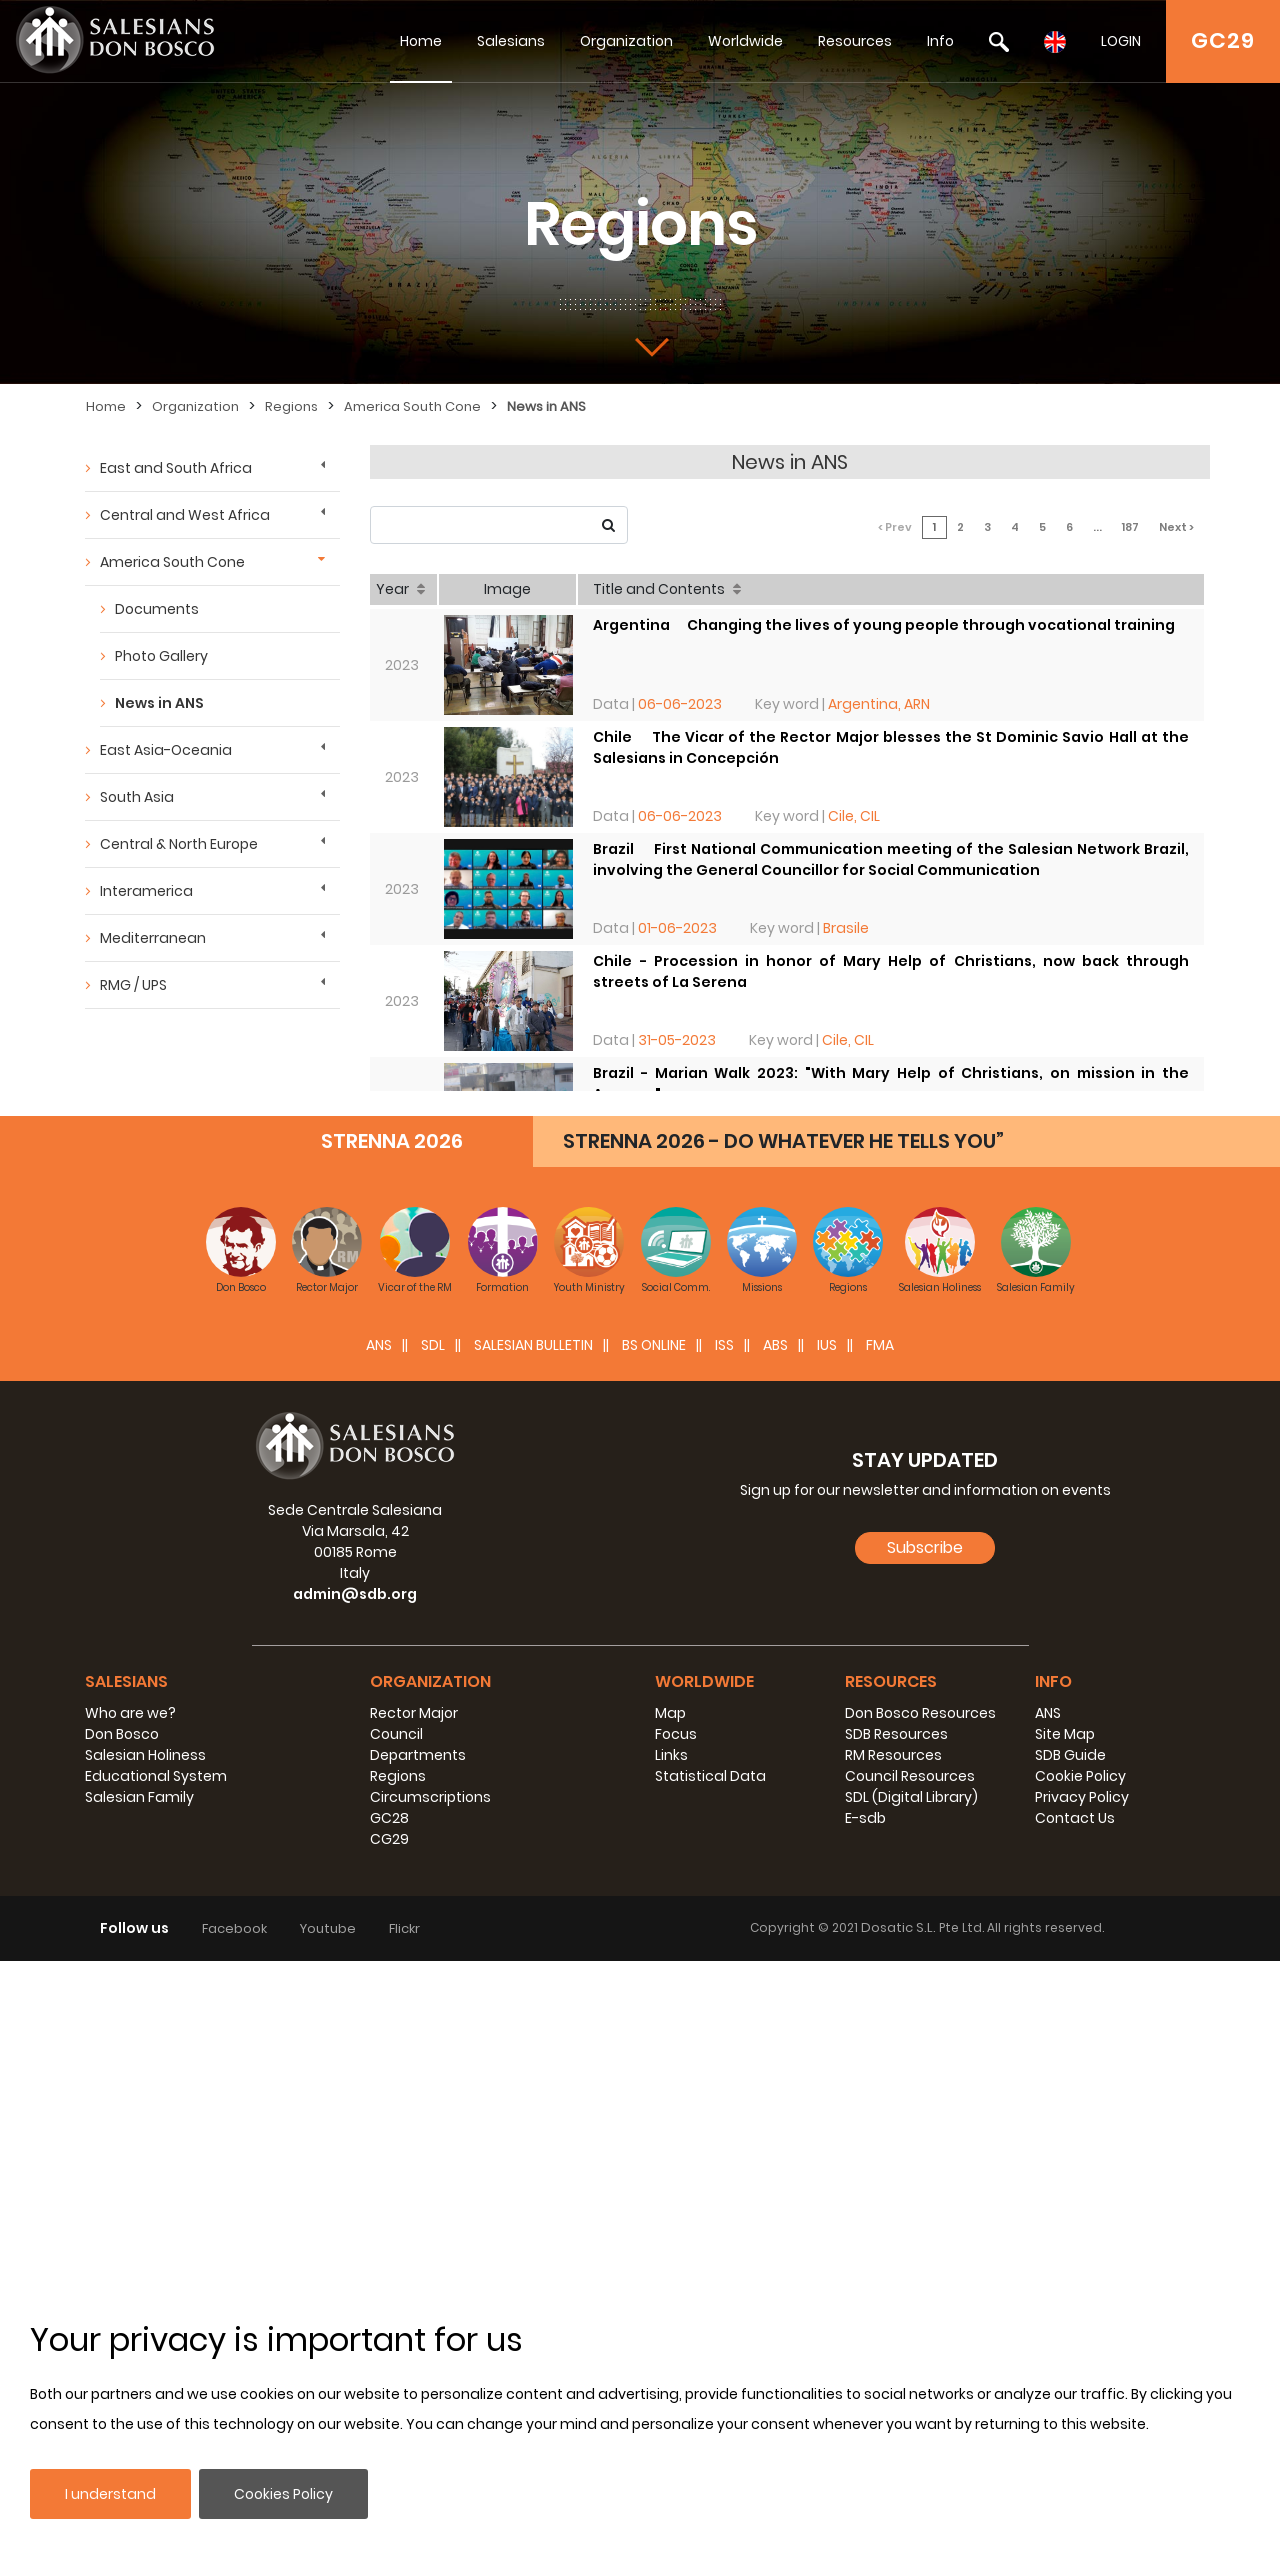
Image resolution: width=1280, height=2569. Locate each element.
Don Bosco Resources (920, 1713)
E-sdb (865, 1818)
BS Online (654, 1345)
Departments (418, 1755)
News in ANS (546, 406)
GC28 (389, 1818)
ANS (379, 1345)
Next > (1176, 527)
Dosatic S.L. (900, 1927)
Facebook (234, 1928)
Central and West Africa (185, 515)
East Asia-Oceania (166, 750)
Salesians (511, 41)
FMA (880, 1345)
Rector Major (414, 1713)
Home (421, 41)
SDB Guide (1070, 1755)
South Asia (137, 797)
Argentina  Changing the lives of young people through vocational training (884, 625)
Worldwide (745, 41)
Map (670, 1713)
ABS (775, 1345)
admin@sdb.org (355, 1594)
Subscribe (925, 1547)
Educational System (156, 1776)
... (1097, 527)
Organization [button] (430, 1681)
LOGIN (1121, 41)
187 (1130, 527)
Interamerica (146, 891)
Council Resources (910, 1776)
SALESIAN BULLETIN (533, 1345)
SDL (433, 1345)
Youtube (328, 1928)
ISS (724, 1345)
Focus (676, 1734)
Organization (626, 41)
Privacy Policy (1082, 1797)
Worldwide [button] (704, 1681)
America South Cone (412, 406)
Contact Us (1075, 1818)
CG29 (389, 1839)
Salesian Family (139, 1797)
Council (396, 1734)
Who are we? (130, 1713)
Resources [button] (891, 1681)
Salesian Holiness (145, 1755)
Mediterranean (153, 938)
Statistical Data (710, 1776)
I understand (110, 2494)
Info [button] (1053, 1681)
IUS (827, 1345)
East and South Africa (176, 468)
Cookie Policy (1080, 1776)
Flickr (404, 1928)
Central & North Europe (179, 844)
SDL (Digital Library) (911, 1797)
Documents (157, 609)
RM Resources (893, 1755)
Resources (855, 41)
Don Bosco (122, 1734)
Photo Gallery (161, 656)
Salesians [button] (126, 1681)
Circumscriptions (430, 1797)
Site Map (1065, 1734)
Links (671, 1755)
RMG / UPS (133, 985)
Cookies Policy (283, 2494)
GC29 (1223, 40)
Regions (291, 406)
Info (940, 41)
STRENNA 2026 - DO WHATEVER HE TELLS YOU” (783, 1141)
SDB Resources (896, 1734)
